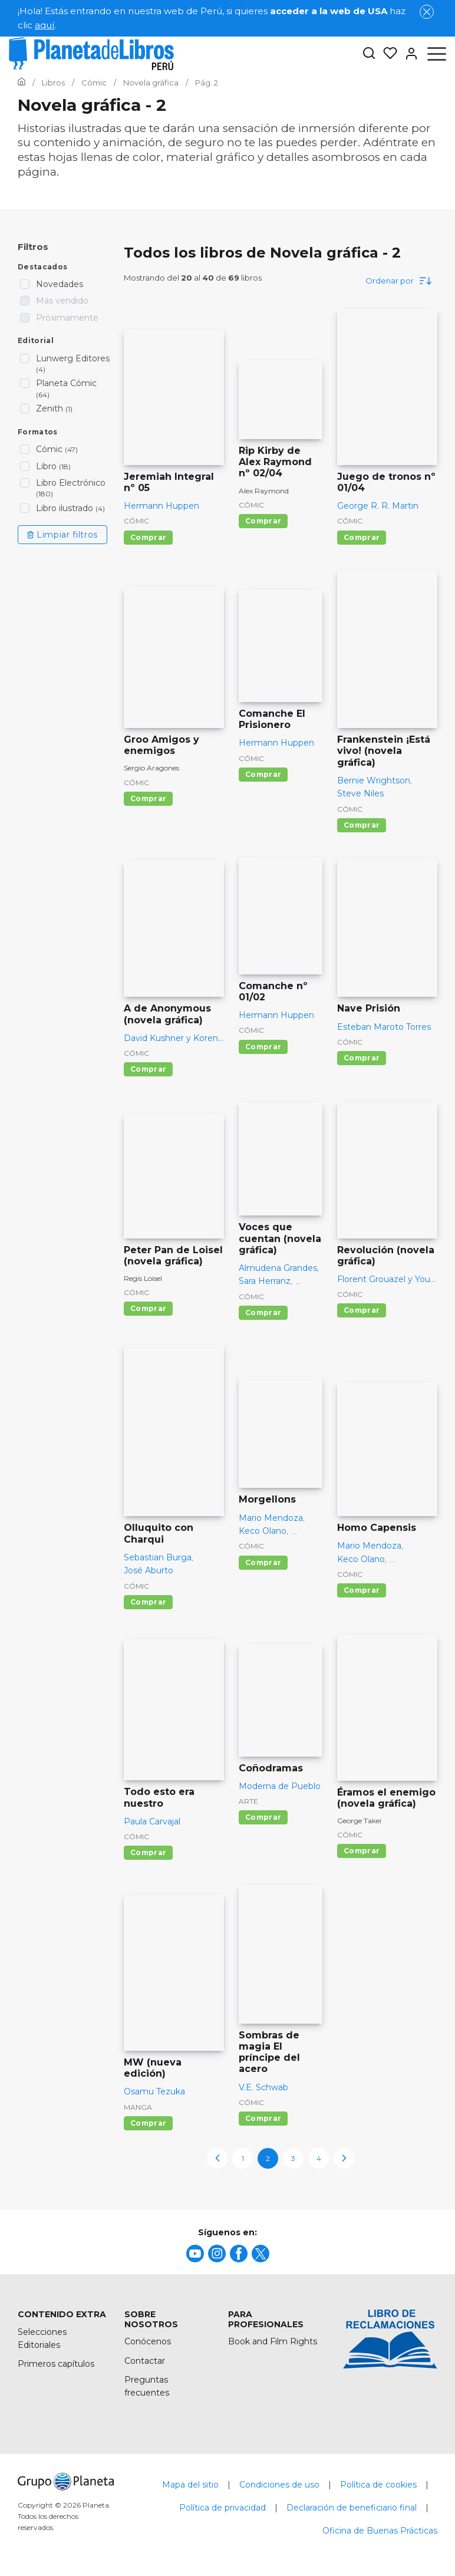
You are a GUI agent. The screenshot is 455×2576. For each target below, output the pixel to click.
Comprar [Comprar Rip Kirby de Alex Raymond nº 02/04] (263, 520)
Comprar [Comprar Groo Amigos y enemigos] (148, 798)
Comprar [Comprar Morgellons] (263, 1562)
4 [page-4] (318, 2158)
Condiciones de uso (279, 2484)
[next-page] (344, 2158)
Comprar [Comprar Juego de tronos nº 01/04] (362, 537)
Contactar (144, 2361)
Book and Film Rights (272, 2341)
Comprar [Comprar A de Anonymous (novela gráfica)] (148, 1069)
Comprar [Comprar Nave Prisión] (362, 1057)
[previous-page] (217, 2158)
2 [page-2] (268, 2158)
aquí (44, 25)
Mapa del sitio (190, 2484)
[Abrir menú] (436, 53)
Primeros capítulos (56, 2363)
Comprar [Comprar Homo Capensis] (362, 1590)
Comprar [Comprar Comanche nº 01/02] (263, 1046)
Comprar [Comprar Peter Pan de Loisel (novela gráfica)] (148, 1308)
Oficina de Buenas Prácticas (379, 2530)
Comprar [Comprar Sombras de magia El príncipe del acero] (263, 2118)
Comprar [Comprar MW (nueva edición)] (148, 2123)
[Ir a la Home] (21, 82)
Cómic (136, 520)
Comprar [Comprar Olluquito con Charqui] (148, 1601)
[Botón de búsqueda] (369, 54)
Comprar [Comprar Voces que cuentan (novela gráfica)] (263, 1312)
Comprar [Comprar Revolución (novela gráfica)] (362, 1310)
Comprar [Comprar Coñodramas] (263, 1817)
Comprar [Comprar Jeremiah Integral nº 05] (148, 537)
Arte (248, 1801)
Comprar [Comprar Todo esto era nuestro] (148, 1852)
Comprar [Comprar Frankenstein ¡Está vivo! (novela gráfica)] (362, 825)
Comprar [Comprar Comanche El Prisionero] (263, 774)
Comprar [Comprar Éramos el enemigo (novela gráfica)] (362, 1850)
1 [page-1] (243, 2158)
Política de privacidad (222, 2507)
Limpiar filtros (62, 534)
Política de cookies (378, 2484)
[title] (195, 2253)
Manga (138, 2107)
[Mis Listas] (386, 54)
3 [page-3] (293, 2158)
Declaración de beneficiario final (351, 2507)
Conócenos (147, 2341)
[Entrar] (407, 54)
